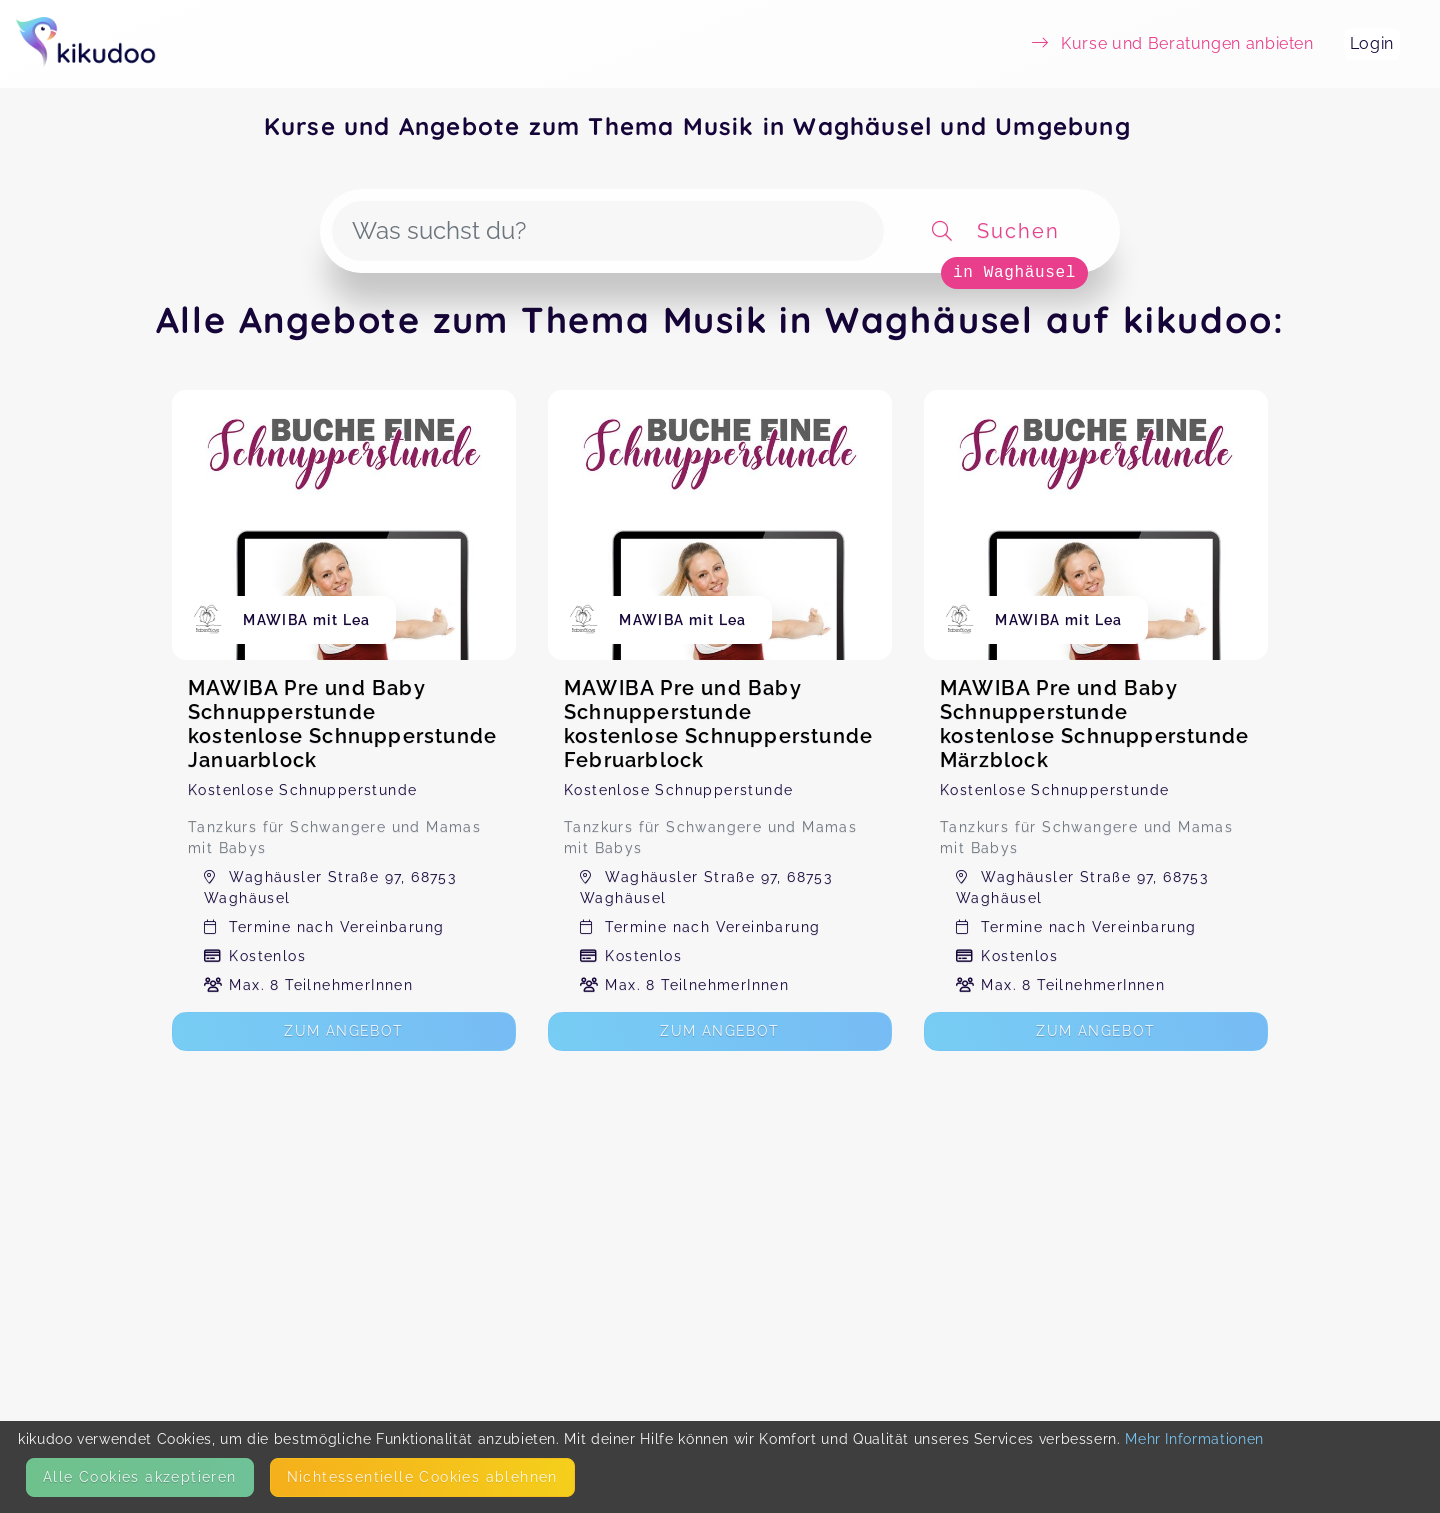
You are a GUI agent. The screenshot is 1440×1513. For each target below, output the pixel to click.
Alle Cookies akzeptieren (140, 1477)
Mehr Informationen (1194, 1439)
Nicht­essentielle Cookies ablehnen (422, 1477)
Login (1372, 43)
